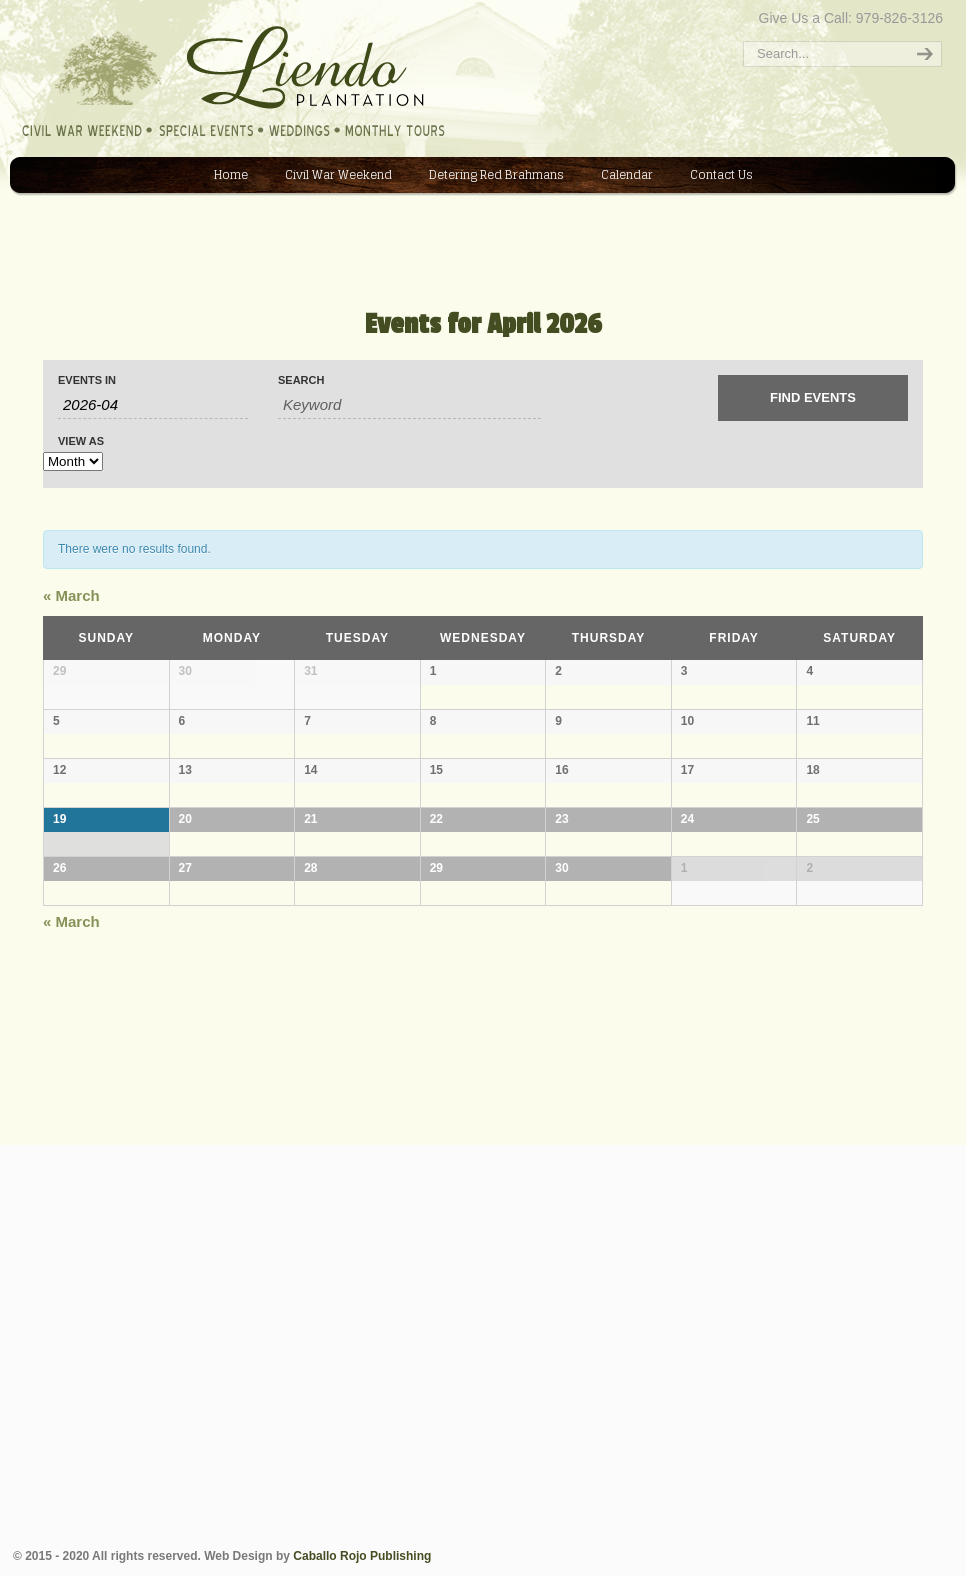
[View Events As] (73, 461)
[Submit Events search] (813, 398)
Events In (87, 380)
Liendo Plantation (23, 6)
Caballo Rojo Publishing (362, 1556)
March (71, 595)
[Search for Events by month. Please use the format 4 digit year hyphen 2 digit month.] (153, 405)
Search (301, 380)
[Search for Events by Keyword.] (409, 405)
